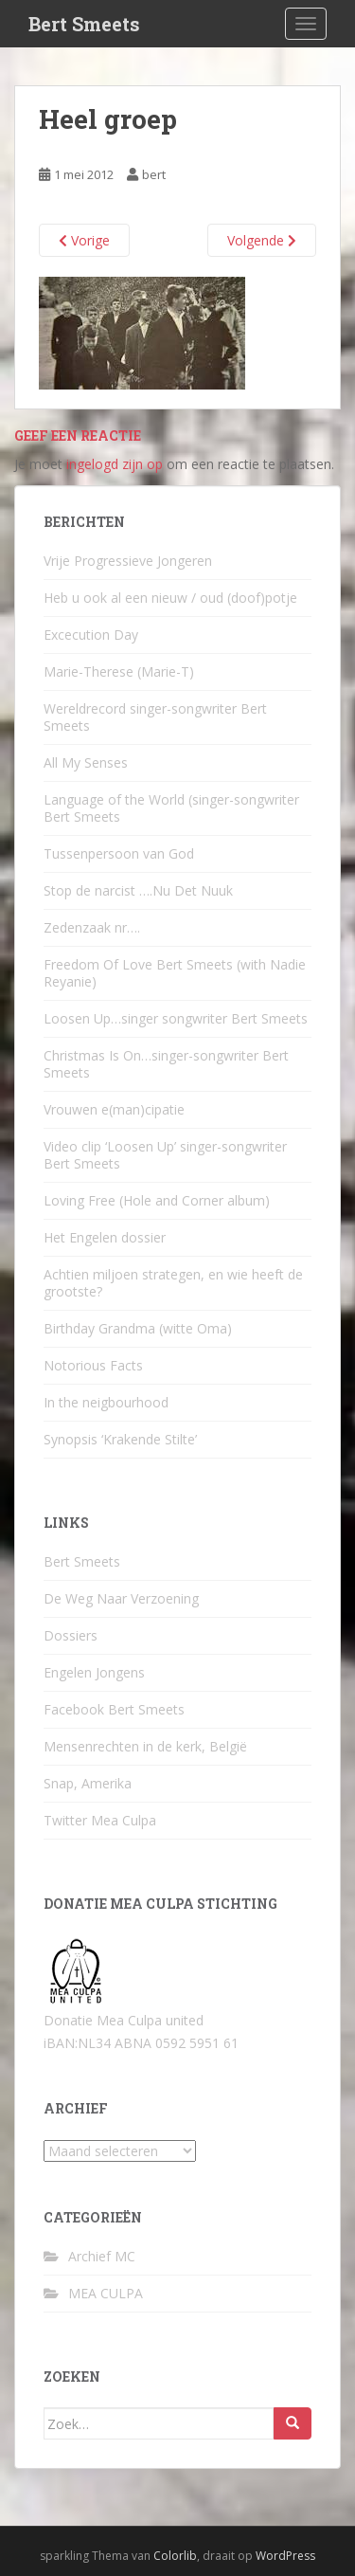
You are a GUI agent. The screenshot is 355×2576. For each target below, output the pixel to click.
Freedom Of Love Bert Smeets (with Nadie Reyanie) (175, 972)
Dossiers (71, 1635)
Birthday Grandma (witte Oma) (138, 1328)
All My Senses (86, 762)
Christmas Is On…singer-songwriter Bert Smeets (166, 1063)
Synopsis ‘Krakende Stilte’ (120, 1439)
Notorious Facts (93, 1365)
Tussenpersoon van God (119, 853)
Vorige (84, 240)
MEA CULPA (105, 2293)
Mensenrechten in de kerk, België (145, 1746)
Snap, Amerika (88, 1783)
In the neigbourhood (106, 1402)
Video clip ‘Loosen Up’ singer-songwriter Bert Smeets (165, 1154)
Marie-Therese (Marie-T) (119, 671)
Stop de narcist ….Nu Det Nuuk (138, 890)
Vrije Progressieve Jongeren (128, 561)
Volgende (261, 240)
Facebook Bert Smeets (114, 1709)
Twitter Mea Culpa (100, 1820)
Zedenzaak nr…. (92, 927)
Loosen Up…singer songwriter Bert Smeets (176, 1018)
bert (154, 174)
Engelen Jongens (94, 1672)
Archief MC (101, 2256)
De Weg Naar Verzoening (121, 1598)
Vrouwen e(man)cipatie (114, 1109)
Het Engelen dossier (105, 1237)
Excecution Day (91, 635)
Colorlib (175, 2556)
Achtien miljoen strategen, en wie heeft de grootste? (173, 1282)
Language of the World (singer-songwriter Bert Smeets (171, 807)
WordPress (285, 2556)
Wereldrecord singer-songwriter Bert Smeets (155, 717)
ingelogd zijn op (114, 464)
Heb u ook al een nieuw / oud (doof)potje (170, 598)
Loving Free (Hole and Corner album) (157, 1200)
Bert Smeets (84, 23)
